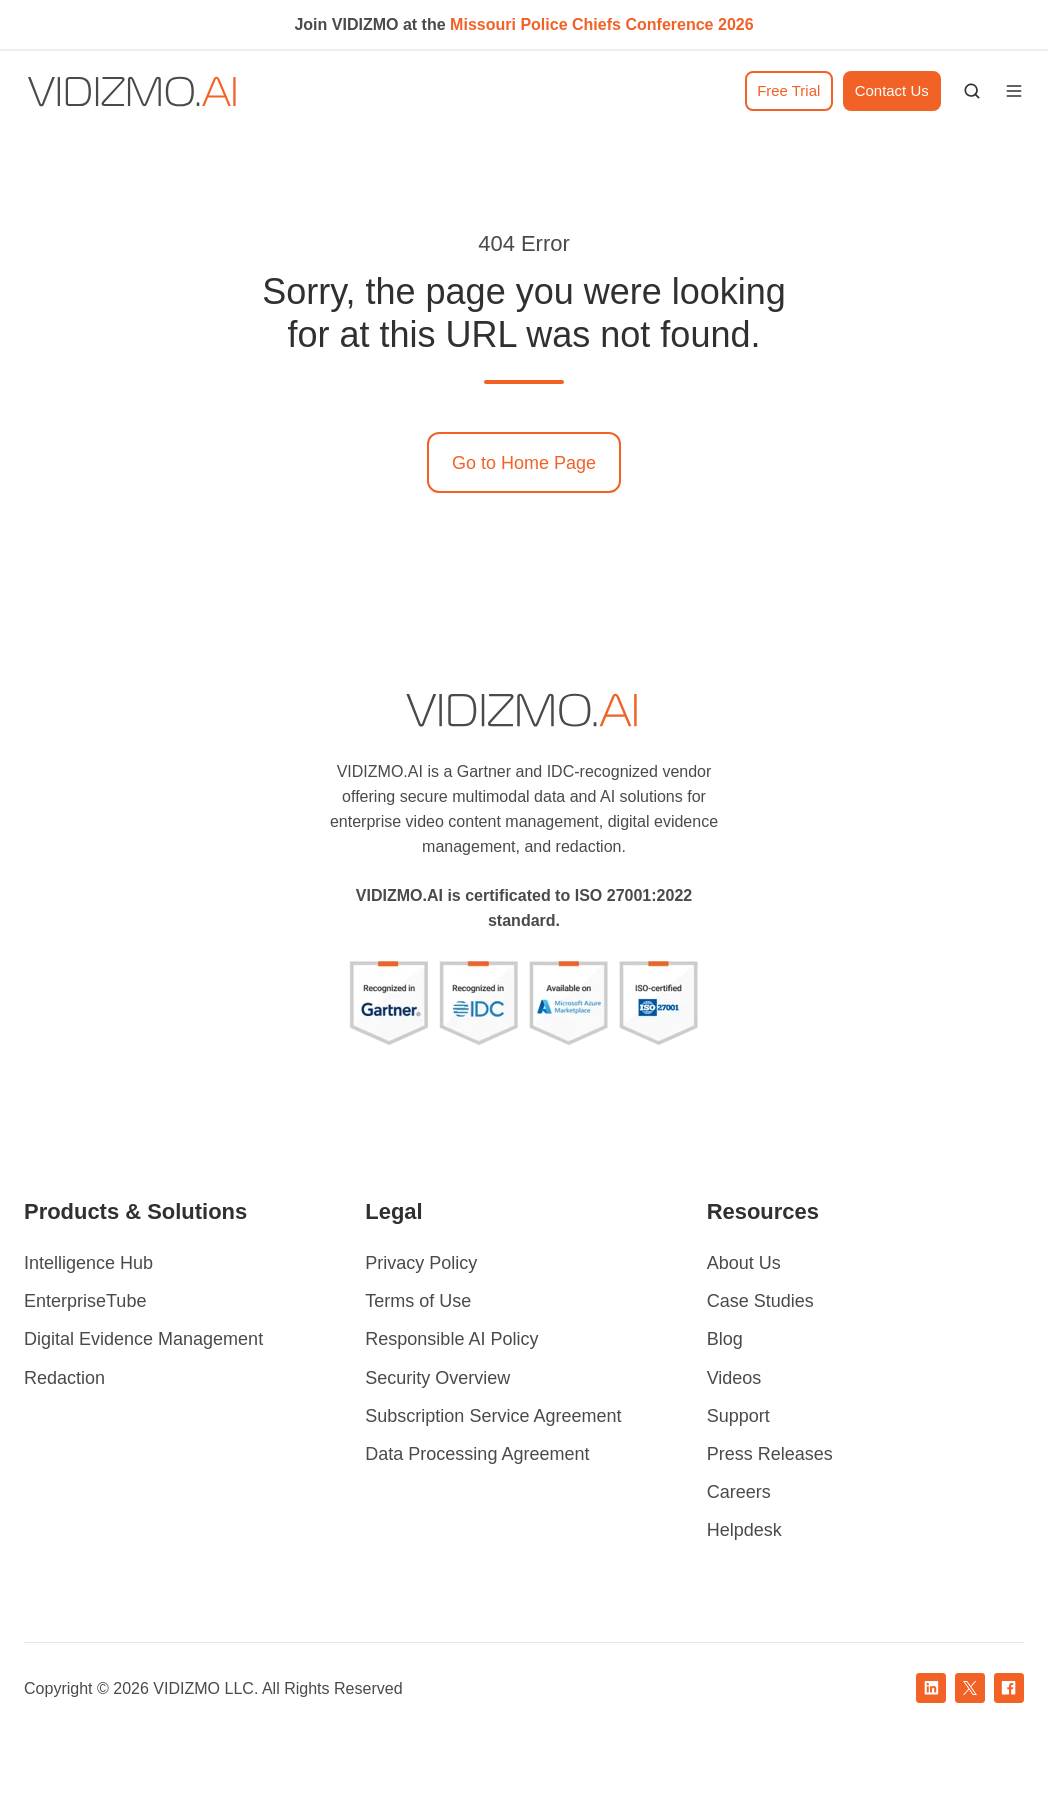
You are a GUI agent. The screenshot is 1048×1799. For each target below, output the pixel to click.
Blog (725, 1339)
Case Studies (760, 1301)
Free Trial (788, 90)
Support (738, 1416)
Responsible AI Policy (451, 1339)
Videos (734, 1378)
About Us (744, 1263)
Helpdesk (744, 1530)
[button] (972, 91)
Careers (739, 1492)
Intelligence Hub (88, 1263)
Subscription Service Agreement (493, 1416)
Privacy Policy (421, 1263)
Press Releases (770, 1454)
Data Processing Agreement (477, 1454)
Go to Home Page (524, 463)
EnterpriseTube (85, 1301)
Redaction (64, 1378)
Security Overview (437, 1378)
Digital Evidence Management (143, 1339)
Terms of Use (418, 1301)
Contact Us (892, 90)
